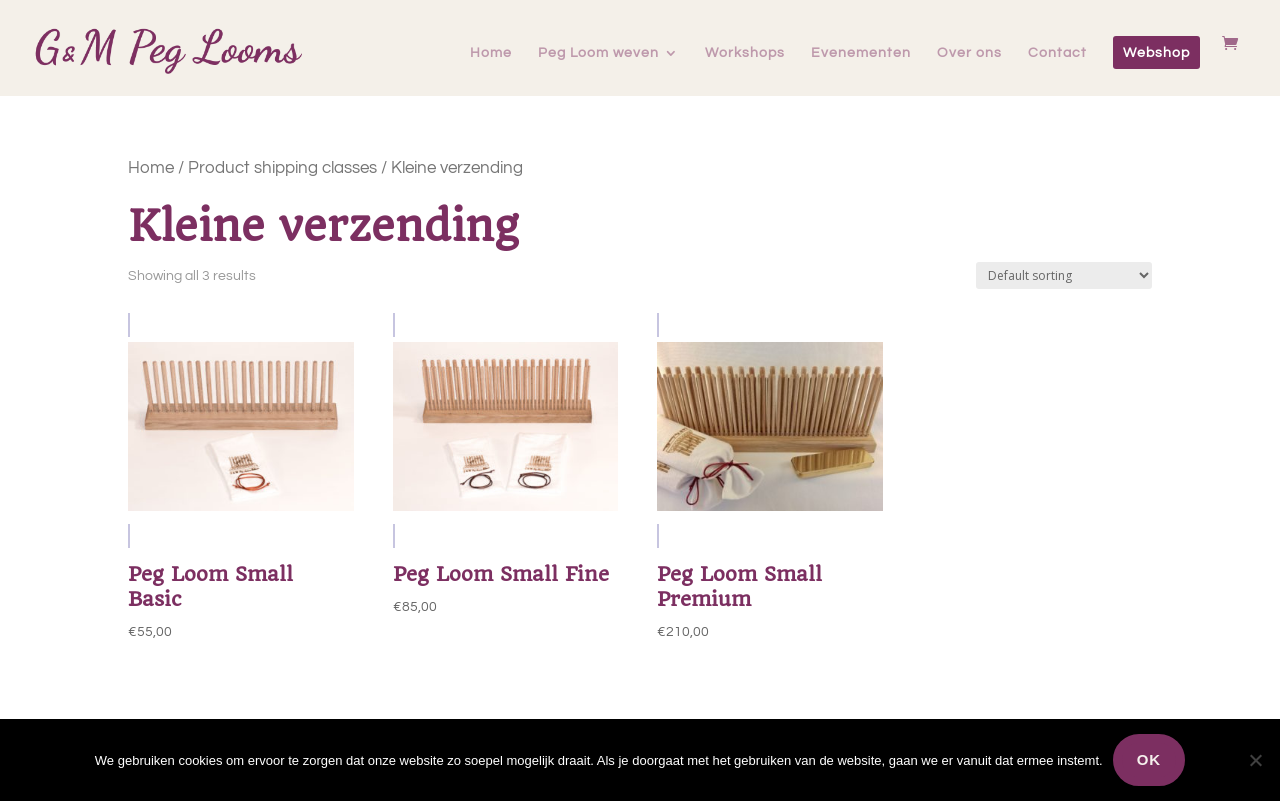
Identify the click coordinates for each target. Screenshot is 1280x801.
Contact (1057, 53)
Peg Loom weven (598, 53)
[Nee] (1255, 760)
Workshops (745, 53)
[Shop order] (1064, 275)
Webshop (1156, 53)
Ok (1149, 759)
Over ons (969, 53)
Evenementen (861, 53)
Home (491, 53)
